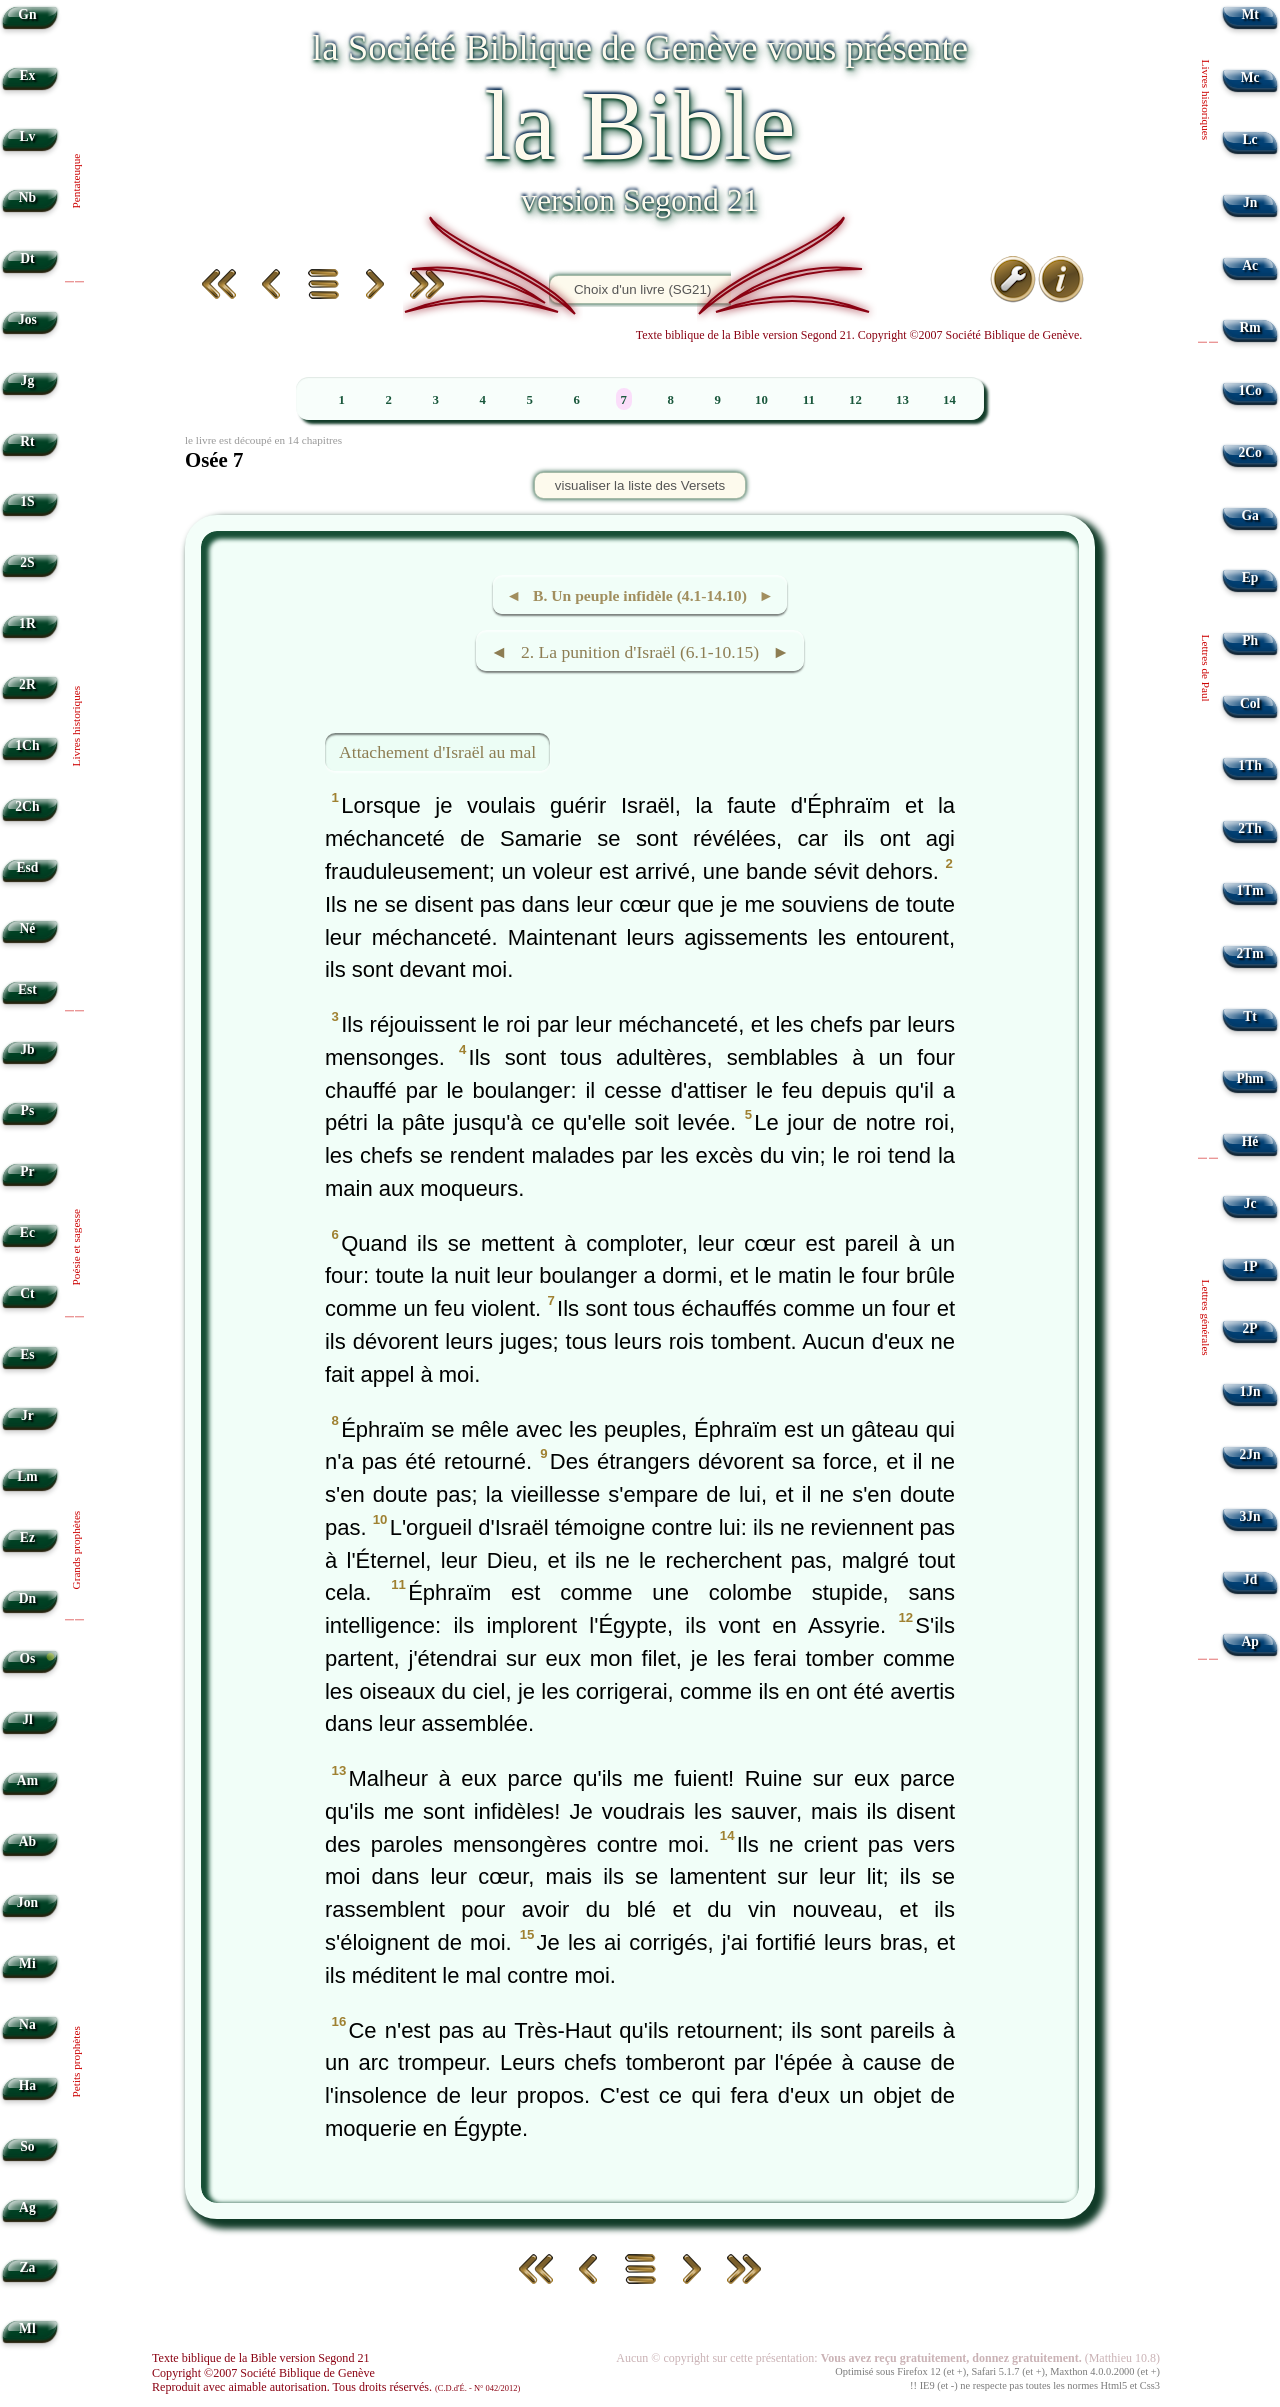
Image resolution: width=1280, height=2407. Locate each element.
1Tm (1249, 890)
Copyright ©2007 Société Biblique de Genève (263, 2373)
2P (1250, 1328)
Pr (27, 1171)
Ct (27, 1293)
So (27, 2146)
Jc (1250, 1203)
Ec (27, 1232)
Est (27, 989)
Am (27, 1780)
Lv (27, 136)
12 (855, 400)
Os (27, 1658)
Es (27, 1354)
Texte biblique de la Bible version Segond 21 (261, 2358)
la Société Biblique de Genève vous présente (640, 47)
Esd (27, 867)
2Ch (27, 806)
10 (761, 400)
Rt (27, 441)
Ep (1250, 577)
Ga (1249, 515)
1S (27, 501)
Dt (27, 258)
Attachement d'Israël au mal (437, 752)
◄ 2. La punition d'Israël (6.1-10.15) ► (639, 652)
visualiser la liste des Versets (640, 485)
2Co (1249, 452)
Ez (27, 1537)
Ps (28, 1110)
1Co (1249, 390)
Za (27, 2267)
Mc (1250, 77)
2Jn (1250, 1454)
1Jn (1250, 1391)
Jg (28, 380)
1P (1250, 1266)
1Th (1249, 765)
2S (27, 562)
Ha (27, 2085)
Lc (1250, 139)
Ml (27, 2328)
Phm (1249, 1078)
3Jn (1250, 1516)
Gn (27, 14)
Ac (1250, 265)
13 (902, 400)
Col (1250, 703)
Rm (1250, 327)
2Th (1249, 828)
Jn (1250, 202)
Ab (27, 1841)
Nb (27, 197)
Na (27, 2024)
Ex (27, 75)
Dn (27, 1598)
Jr (27, 1415)
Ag (27, 2207)
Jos (27, 319)
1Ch (27, 745)
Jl (27, 1719)
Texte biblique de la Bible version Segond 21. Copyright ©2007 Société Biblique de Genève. (859, 335)
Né (27, 928)
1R (27, 623)
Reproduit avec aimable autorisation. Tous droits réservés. (336, 2387)
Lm (27, 1476)
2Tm (1249, 953)
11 (809, 400)
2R (27, 684)
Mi (27, 1963)
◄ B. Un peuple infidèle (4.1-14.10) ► (640, 595)
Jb (27, 1049)
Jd (1250, 1579)
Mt (1249, 14)
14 (949, 400)
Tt (1250, 1016)
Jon (27, 1902)
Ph (1250, 640)
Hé (1250, 1141)
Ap (1249, 1641)
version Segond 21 (640, 200)
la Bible (639, 125)
